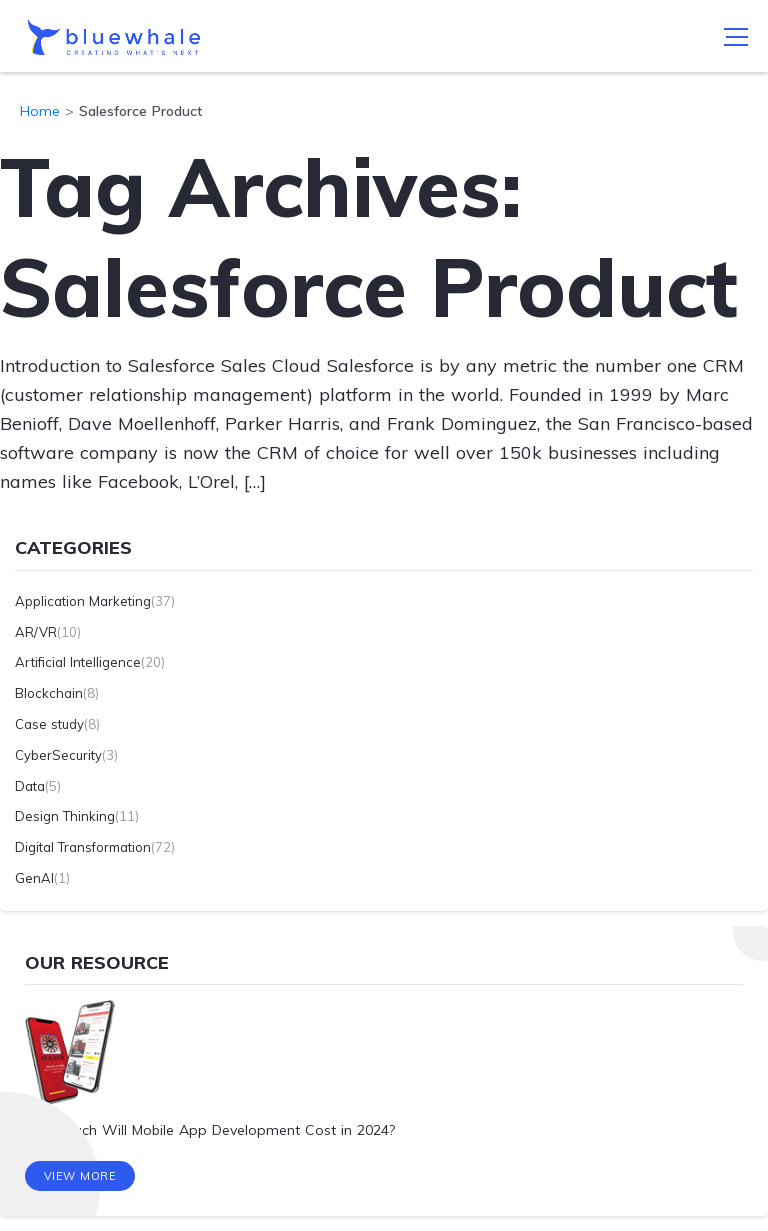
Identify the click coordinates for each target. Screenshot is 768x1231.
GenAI (34, 878)
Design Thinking (65, 816)
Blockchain (49, 693)
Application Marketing (83, 601)
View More (80, 1176)
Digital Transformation (83, 847)
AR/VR (36, 632)
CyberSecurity (58, 755)
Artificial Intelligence (78, 662)
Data (30, 786)
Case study (49, 724)
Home (40, 111)
